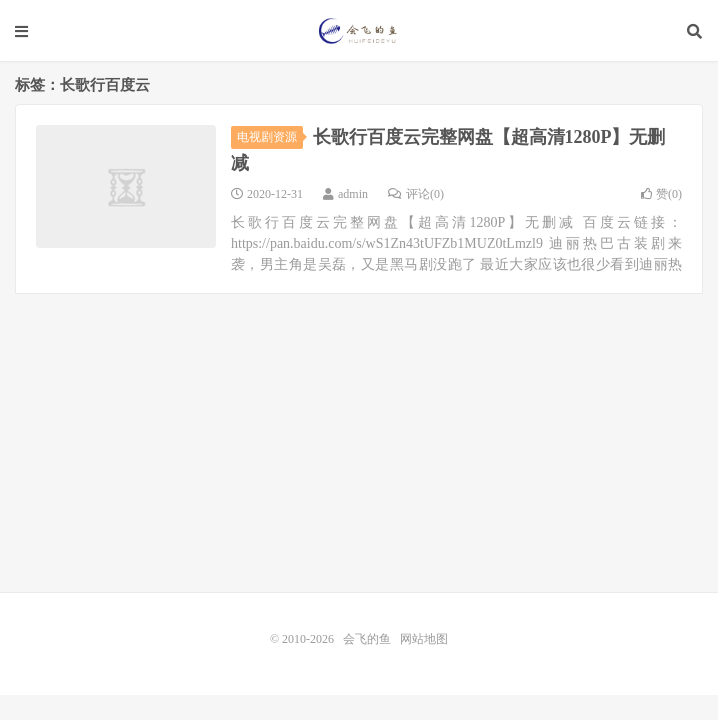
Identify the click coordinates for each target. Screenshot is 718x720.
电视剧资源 (270, 137)
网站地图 (424, 639)
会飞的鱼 (359, 31)
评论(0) (416, 194)
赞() (661, 194)
